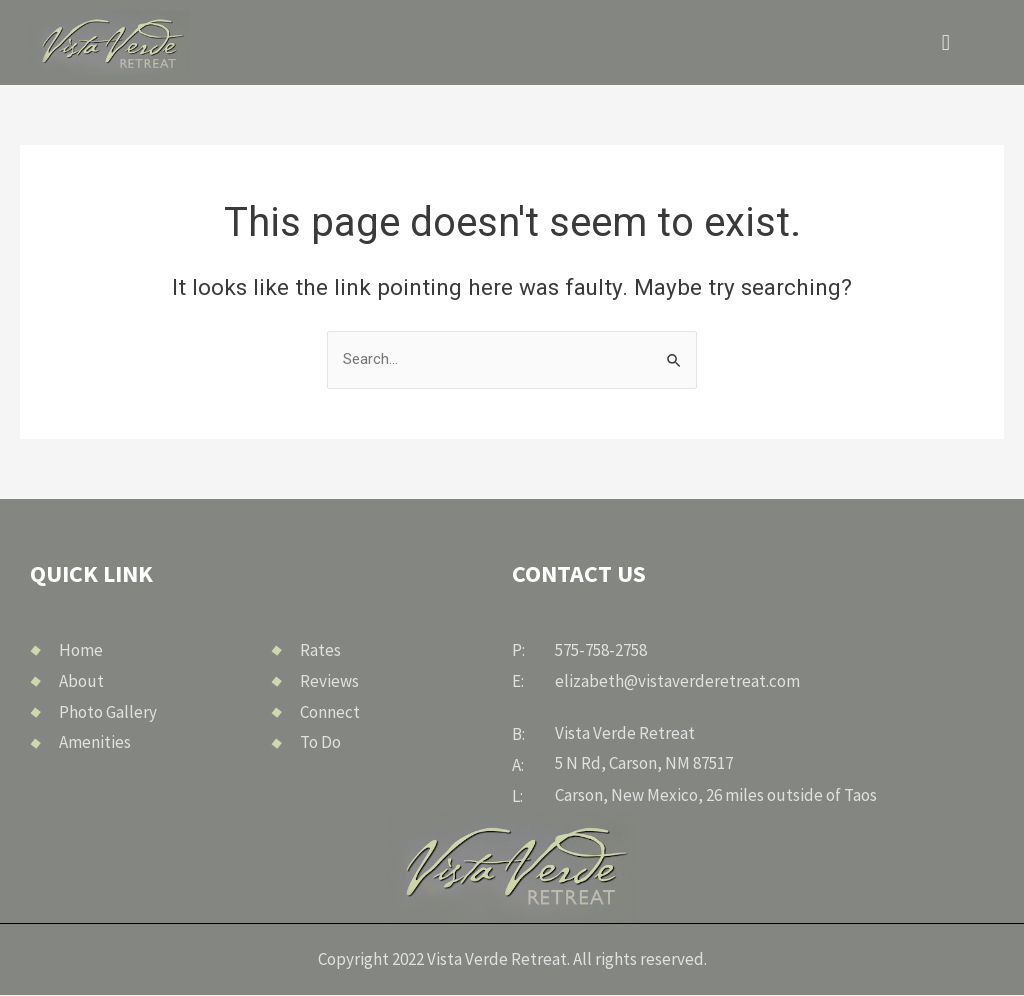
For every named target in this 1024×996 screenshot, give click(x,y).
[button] (945, 42)
